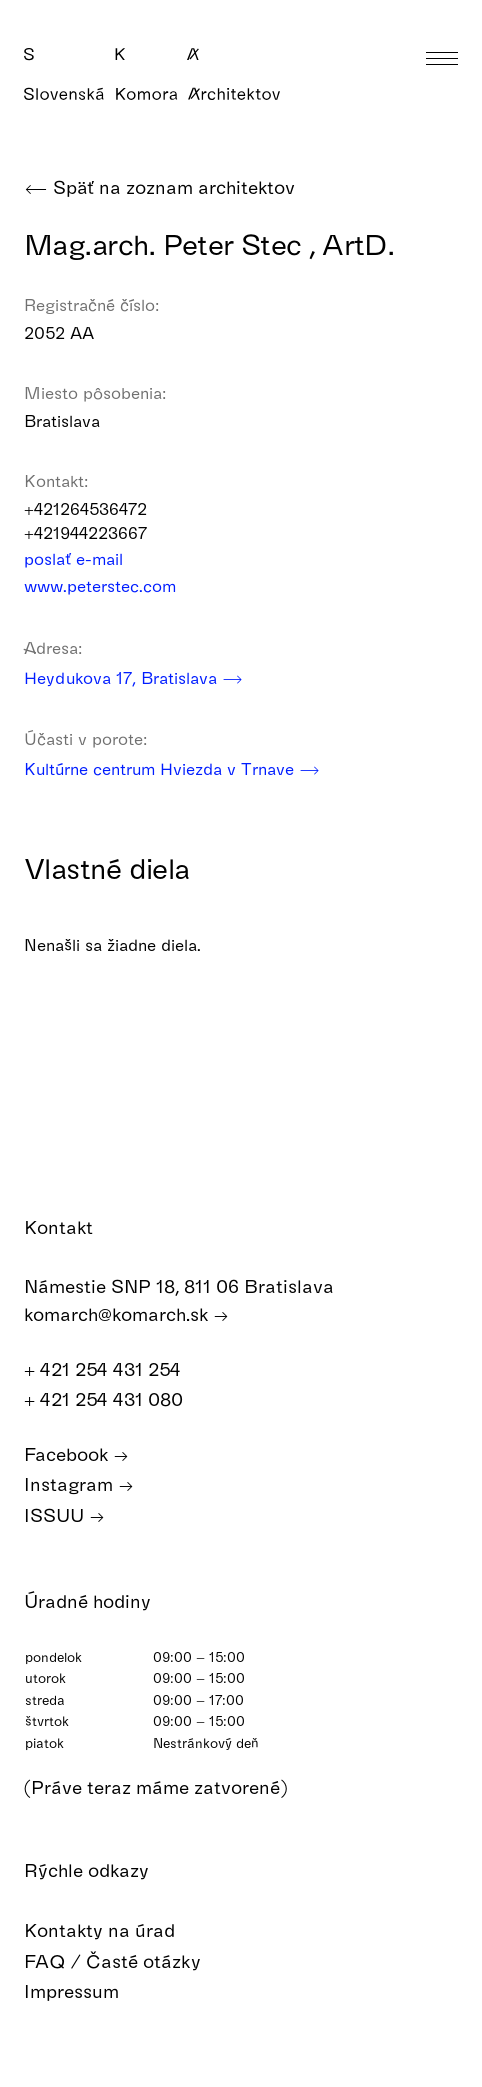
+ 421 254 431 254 (113, 1369)
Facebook (76, 1454)
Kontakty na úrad (114, 1930)
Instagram (79, 1484)
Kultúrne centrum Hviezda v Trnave (172, 768)
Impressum (86, 1991)
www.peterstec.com (113, 585)
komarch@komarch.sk (126, 1314)
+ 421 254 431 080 (114, 1399)
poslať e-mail (86, 558)
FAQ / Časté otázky (127, 1961)
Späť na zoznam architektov (159, 187)
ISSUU (64, 1515)
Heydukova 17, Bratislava (133, 677)
